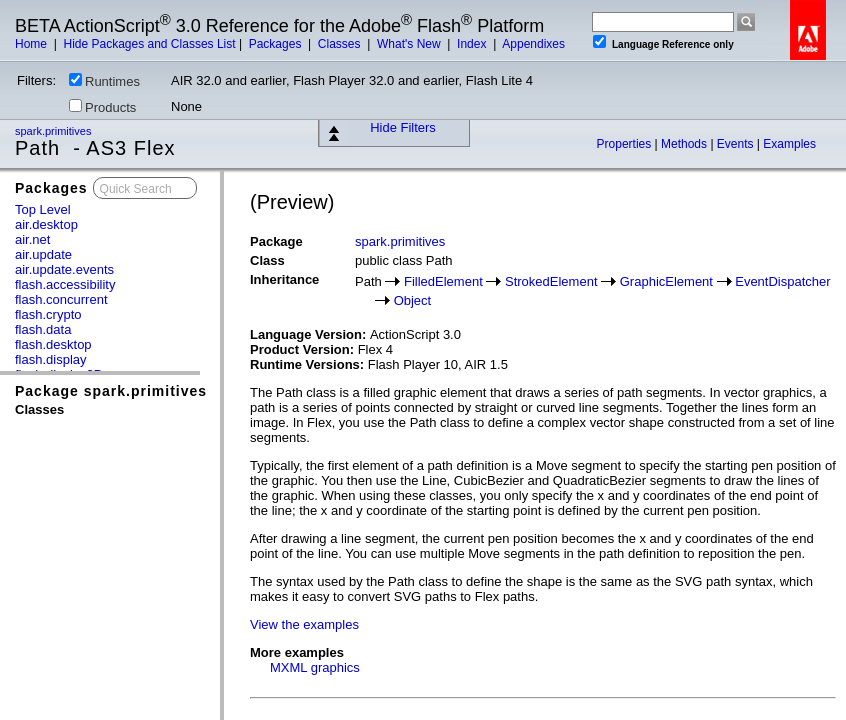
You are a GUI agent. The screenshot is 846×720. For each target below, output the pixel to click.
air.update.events (64, 269)
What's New (410, 44)
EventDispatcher (782, 281)
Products (102, 107)
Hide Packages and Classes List (149, 44)
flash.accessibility (65, 284)
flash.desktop (53, 344)
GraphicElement (666, 281)
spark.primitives (54, 131)
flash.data (43, 329)
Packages (277, 44)
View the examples (304, 624)
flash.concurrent (61, 299)
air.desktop (46, 224)
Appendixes (533, 44)
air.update (43, 254)
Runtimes (104, 81)
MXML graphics (315, 667)
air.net (32, 239)
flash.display (51, 359)
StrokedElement (551, 281)
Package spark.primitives (111, 391)
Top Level (43, 209)
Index (473, 44)
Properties (626, 144)
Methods (685, 144)
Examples (789, 144)
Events (737, 144)
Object (413, 300)
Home (32, 44)
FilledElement (443, 281)
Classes (341, 44)
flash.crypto (48, 314)
